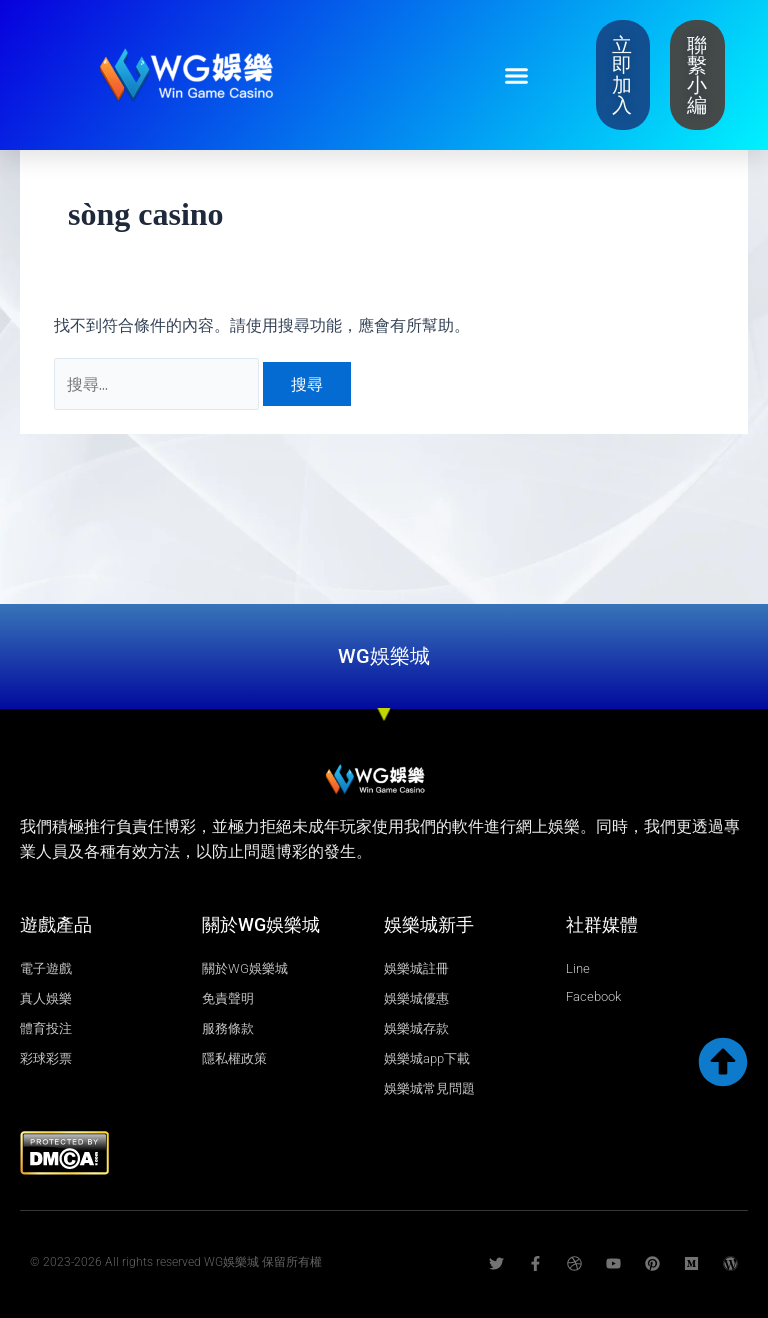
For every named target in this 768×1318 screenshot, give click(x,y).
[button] (516, 75)
